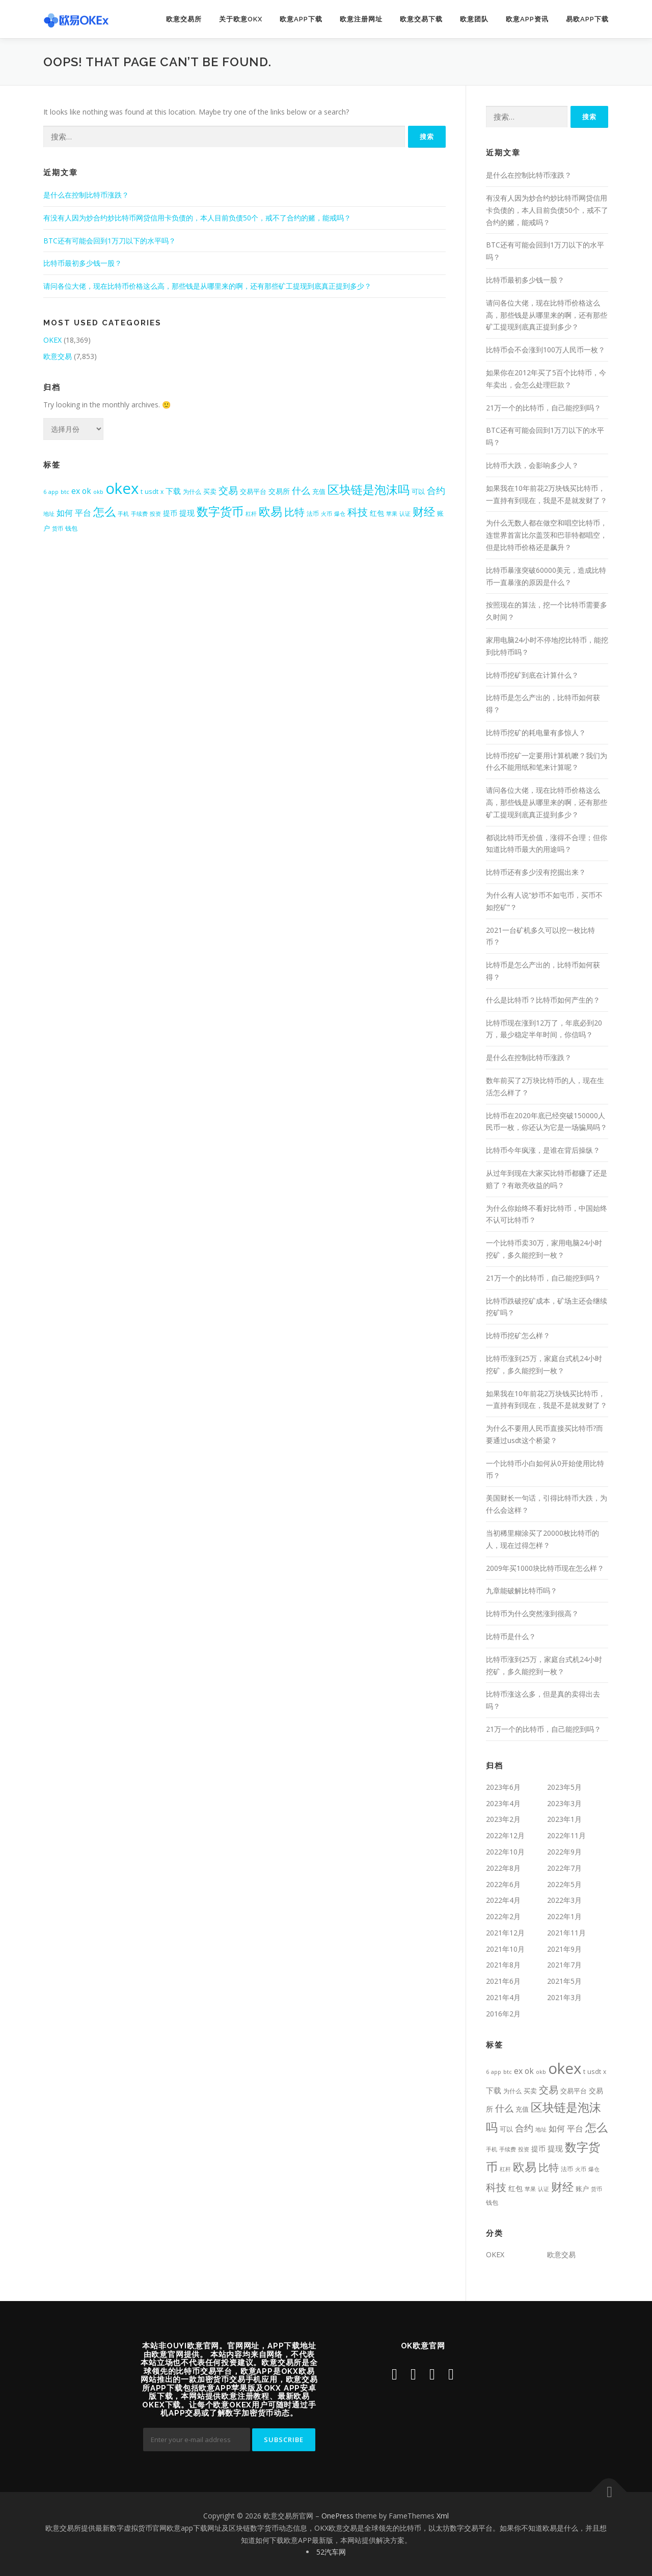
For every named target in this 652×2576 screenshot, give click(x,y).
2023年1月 (564, 1819)
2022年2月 (503, 1916)
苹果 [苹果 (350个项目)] (391, 513)
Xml (443, 2515)
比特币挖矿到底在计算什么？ (532, 675)
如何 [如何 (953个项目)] (65, 512)
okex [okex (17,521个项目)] (122, 488)
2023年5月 (564, 1787)
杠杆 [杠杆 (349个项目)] (251, 513)
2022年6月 (503, 1884)
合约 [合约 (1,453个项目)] (436, 490)
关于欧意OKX (240, 19)
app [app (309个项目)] (53, 491)
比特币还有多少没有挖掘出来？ (536, 872)
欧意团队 (474, 19)
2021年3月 (564, 1997)
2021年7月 (564, 1965)
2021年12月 (505, 1932)
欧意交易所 (184, 19)
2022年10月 (505, 1852)
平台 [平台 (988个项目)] (83, 512)
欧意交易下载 (421, 19)
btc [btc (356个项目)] (65, 491)
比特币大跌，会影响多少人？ (532, 465)
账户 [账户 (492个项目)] (582, 2188)
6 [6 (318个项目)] (44, 491)
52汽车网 (331, 2552)
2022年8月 (503, 1868)
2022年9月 (564, 1852)
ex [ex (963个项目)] (75, 490)
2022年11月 (566, 1835)
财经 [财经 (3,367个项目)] (424, 511)
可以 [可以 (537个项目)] (418, 491)
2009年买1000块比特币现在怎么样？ (545, 1568)
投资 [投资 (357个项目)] (155, 513)
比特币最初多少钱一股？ (82, 263)
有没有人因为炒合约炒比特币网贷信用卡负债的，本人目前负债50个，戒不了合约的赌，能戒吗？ (197, 218)
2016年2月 (503, 2013)
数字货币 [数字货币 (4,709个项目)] (220, 511)
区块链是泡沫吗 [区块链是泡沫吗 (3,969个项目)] (369, 489)
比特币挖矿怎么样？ (518, 1335)
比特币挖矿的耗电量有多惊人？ (536, 732)
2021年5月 (564, 1981)
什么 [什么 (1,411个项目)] (301, 490)
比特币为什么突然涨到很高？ (532, 1613)
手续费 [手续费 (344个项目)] (139, 513)
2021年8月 (503, 1965)
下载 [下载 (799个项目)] (173, 491)
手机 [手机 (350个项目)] (123, 513)
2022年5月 (564, 1884)
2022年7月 (564, 1868)
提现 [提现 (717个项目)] (187, 513)
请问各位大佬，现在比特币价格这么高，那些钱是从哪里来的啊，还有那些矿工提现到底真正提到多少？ (207, 286)
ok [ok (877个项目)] (86, 490)
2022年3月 (564, 1900)
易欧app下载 (587, 19)
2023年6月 (503, 1787)
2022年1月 (564, 1916)
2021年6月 (503, 1981)
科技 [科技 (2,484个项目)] (357, 512)
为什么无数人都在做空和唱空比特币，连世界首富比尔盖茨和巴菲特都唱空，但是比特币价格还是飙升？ (546, 535)
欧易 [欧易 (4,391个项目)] (270, 511)
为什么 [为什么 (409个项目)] (192, 491)
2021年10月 (505, 1949)
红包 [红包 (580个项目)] (377, 513)
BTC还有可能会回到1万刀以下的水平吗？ (109, 240)
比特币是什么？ (511, 1636)
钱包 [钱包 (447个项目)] (71, 528)
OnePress (337, 2515)
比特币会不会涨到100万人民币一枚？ (545, 349)
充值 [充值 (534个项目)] (318, 491)
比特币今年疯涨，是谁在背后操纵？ (543, 1150)
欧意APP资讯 (527, 19)
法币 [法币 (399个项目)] (313, 513)
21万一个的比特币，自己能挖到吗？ (543, 407)
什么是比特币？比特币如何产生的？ (543, 1000)
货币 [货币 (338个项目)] (57, 528)
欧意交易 (57, 356)
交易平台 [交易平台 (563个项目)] (253, 491)
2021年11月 (566, 1932)
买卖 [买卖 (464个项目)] (209, 491)
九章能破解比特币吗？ (521, 1590)
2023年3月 (564, 1803)
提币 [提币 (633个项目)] (170, 513)
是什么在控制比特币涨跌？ (86, 195)
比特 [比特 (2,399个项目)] (294, 512)
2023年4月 (503, 1803)
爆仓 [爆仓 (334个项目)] (339, 513)
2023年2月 (503, 1819)
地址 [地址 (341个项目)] (49, 513)
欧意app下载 (301, 19)
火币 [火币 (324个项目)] (326, 513)
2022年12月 (505, 1835)
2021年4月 (503, 1997)
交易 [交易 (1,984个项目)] (228, 490)
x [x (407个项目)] (162, 491)
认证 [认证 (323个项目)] (405, 513)
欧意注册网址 (361, 19)
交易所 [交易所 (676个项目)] (279, 491)
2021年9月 (564, 1949)
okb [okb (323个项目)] (98, 491)
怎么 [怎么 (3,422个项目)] (104, 511)
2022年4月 (503, 1900)
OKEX (52, 340)
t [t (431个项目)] (142, 491)
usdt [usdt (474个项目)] (151, 491)
